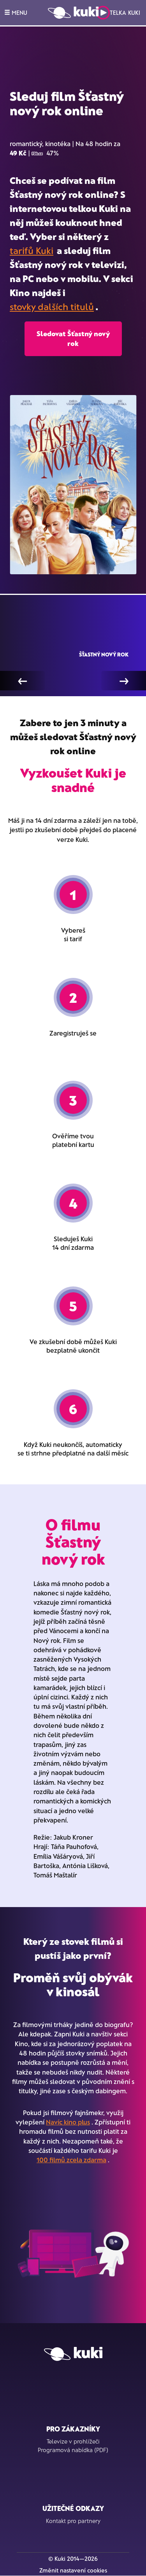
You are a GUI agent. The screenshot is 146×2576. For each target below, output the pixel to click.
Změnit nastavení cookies (73, 2570)
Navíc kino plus (68, 2122)
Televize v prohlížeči (73, 2441)
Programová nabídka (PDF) (73, 2449)
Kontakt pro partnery (73, 2520)
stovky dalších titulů (52, 306)
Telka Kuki (118, 12)
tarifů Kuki (31, 250)
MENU (15, 12)
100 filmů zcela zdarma (71, 2159)
